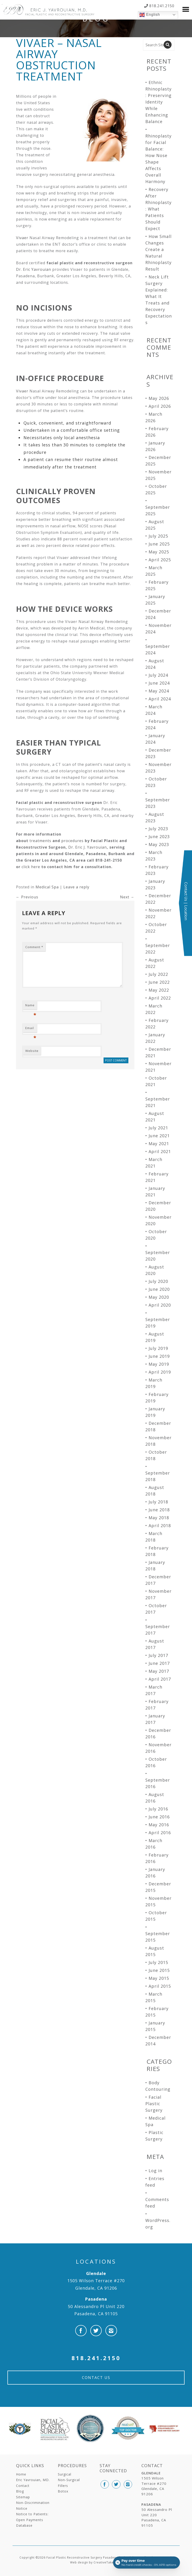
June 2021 (159, 1135)
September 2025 (157, 510)
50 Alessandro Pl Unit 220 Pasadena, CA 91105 (96, 2306)
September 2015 (157, 1937)
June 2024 (159, 683)
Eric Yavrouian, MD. (33, 2480)
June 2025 (159, 544)
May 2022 (159, 990)
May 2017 (159, 1671)
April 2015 (160, 1986)
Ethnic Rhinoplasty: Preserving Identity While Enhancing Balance (158, 102)
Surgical (64, 2474)
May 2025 (159, 552)
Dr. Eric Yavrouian (33, 269)
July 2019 (158, 1348)
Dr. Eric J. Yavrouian (87, 847)
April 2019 (160, 1372)
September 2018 (157, 1476)
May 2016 (159, 1824)
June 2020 (159, 1289)
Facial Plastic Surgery (154, 2103)
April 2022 (160, 998)
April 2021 (160, 1151)
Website (32, 1051)
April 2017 (160, 1679)
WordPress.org (157, 2224)
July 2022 (158, 974)
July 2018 (158, 1502)
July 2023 (158, 828)
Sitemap (23, 2497)
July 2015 (158, 1962)
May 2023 (159, 844)
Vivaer (22, 237)
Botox (63, 2491)
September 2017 (157, 1630)
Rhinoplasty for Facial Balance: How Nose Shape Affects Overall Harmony (158, 158)
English (149, 15)
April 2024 (160, 699)
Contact (22, 2485)
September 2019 (157, 1323)
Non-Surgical (69, 2480)
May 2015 (159, 1978)
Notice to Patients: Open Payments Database (32, 2520)
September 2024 (157, 649)
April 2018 (160, 1525)
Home (21, 2474)
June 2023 (159, 836)
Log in (155, 2170)
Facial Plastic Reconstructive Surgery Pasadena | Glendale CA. (94, 2557)
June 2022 (159, 982)
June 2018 (159, 1509)
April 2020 (160, 1305)
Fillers (63, 2485)
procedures (72, 840)
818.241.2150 (161, 5)
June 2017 (159, 1663)
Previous (27, 897)
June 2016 (159, 1817)
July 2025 (158, 536)
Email (30, 1029)
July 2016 (158, 1809)
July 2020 (158, 1281)
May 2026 (159, 398)
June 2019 (159, 1356)
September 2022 (157, 949)
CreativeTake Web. (108, 2562)
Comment (34, 947)
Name (30, 1006)
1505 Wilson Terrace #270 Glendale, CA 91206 (96, 2281)
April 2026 (160, 406)
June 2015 (159, 1970)
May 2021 (159, 1143)
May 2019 (159, 1364)
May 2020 (159, 1297)
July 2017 (158, 1655)
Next (127, 897)
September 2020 (157, 1256)
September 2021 (157, 1102)
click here (31, 866)
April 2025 (160, 559)
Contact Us (96, 2377)
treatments (40, 840)
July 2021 (158, 1128)
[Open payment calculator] (146, 2562)
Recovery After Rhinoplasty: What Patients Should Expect (158, 209)
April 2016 (160, 1832)
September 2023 (157, 803)
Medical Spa (47, 887)
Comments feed (157, 2203)
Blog (20, 2491)
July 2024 (158, 675)
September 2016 (157, 1783)
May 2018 (159, 1517)
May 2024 (159, 691)
